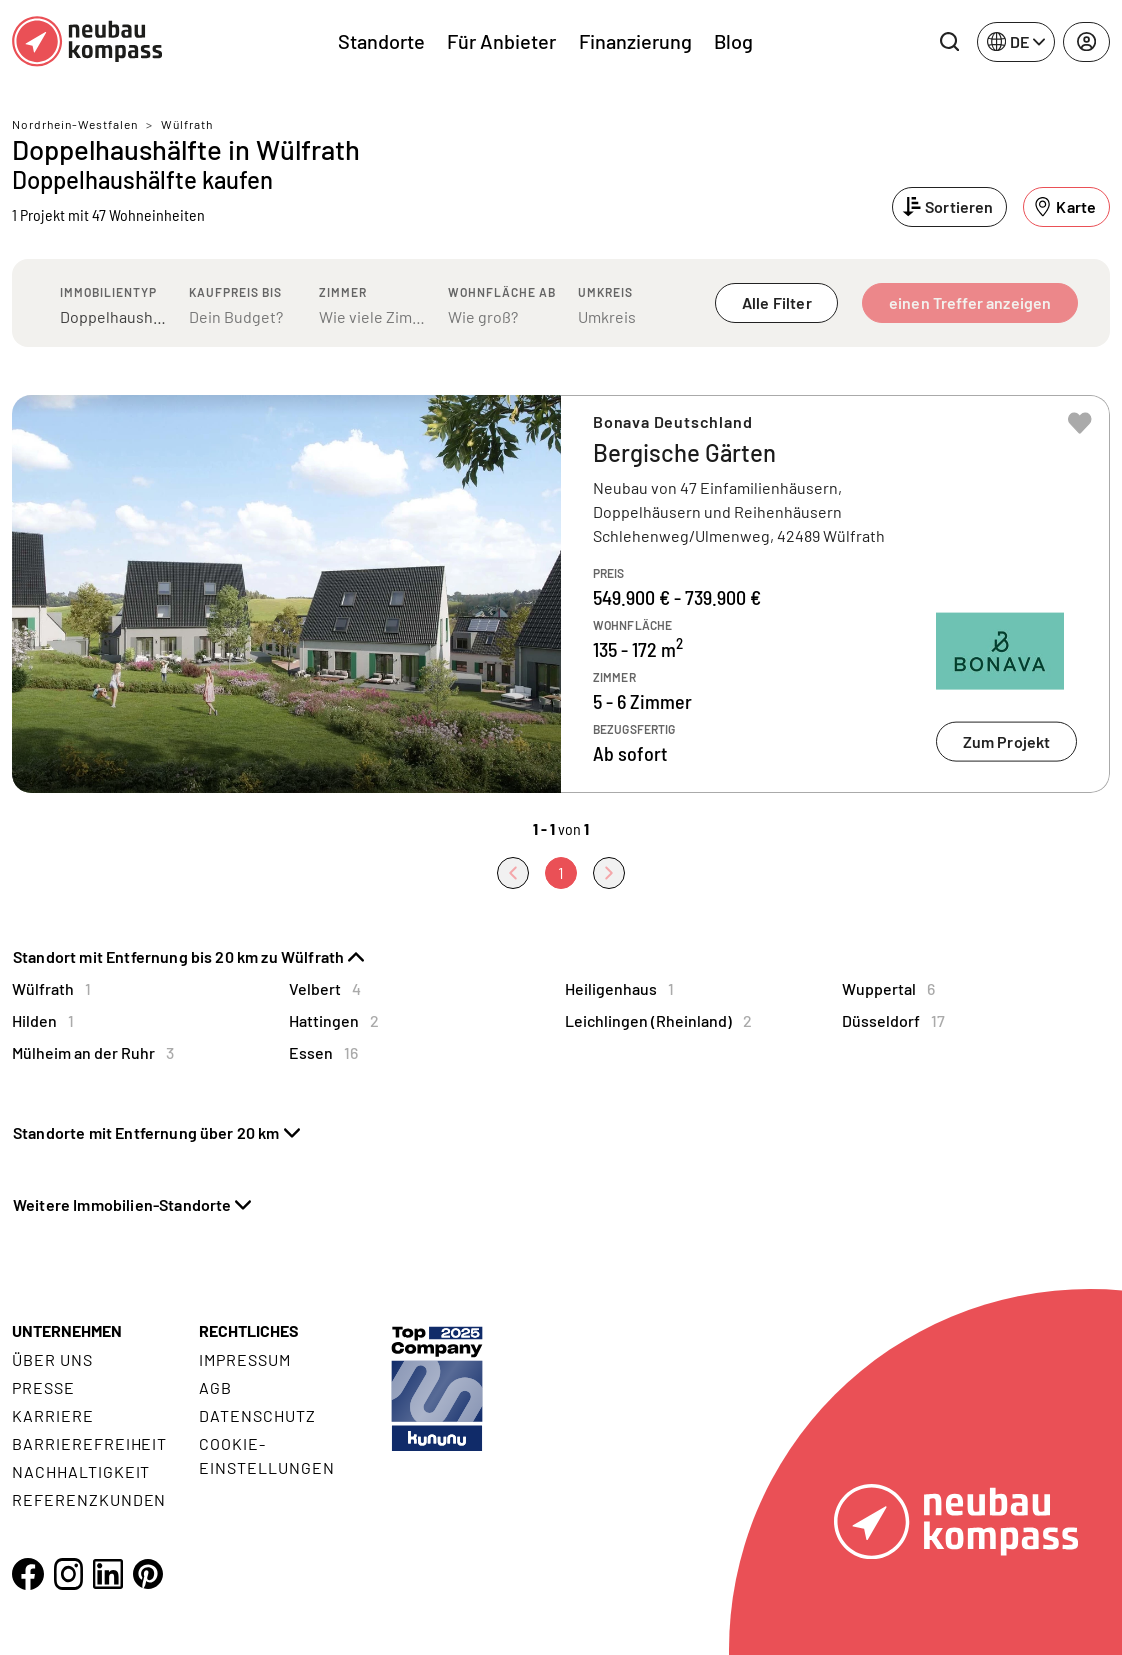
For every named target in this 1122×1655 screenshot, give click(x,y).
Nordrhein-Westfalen (75, 124)
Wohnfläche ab (502, 292)
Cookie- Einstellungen (266, 1455)
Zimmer (343, 292)
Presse (43, 1387)
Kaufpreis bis (235, 292)
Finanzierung (635, 41)
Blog (733, 41)
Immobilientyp (108, 292)
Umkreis (605, 292)
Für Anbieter (501, 41)
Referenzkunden (89, 1499)
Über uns (52, 1359)
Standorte (381, 41)
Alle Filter (777, 302)
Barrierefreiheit (89, 1443)
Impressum (245, 1359)
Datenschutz (257, 1415)
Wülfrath (187, 124)
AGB (215, 1387)
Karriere (53, 1415)
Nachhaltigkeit (81, 1471)
